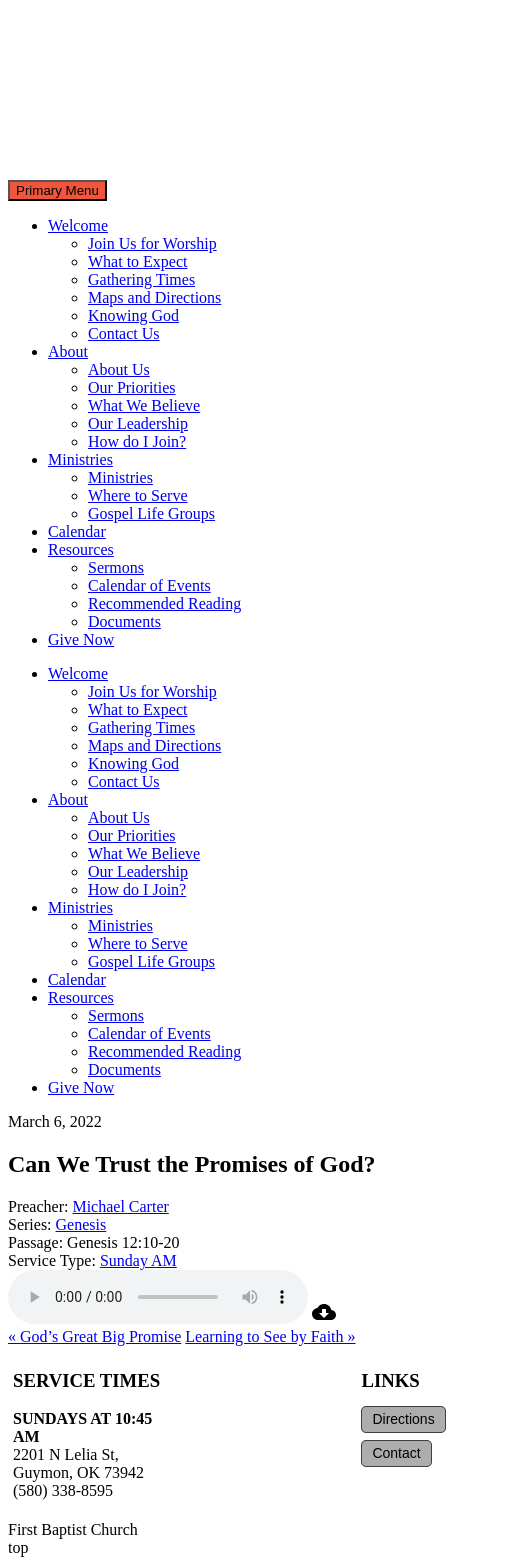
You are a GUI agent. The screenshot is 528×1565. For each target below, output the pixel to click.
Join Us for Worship (152, 243)
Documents (124, 621)
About (68, 351)
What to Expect (138, 261)
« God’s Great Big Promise (94, 1336)
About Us (119, 369)
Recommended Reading (164, 603)
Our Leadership (138, 423)
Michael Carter (120, 1206)
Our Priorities (132, 387)
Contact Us (124, 333)
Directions (403, 1419)
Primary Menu (57, 190)
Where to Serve (138, 495)
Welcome (78, 225)
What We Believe (144, 405)
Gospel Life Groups (151, 513)
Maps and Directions (154, 297)
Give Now (81, 639)
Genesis (81, 1224)
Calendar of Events (149, 585)
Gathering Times (141, 279)
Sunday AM (138, 1260)
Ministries (80, 459)
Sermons (116, 567)
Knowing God (133, 315)
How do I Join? (137, 441)
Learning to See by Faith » (270, 1336)
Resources (81, 549)
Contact (396, 1453)
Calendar (77, 531)
